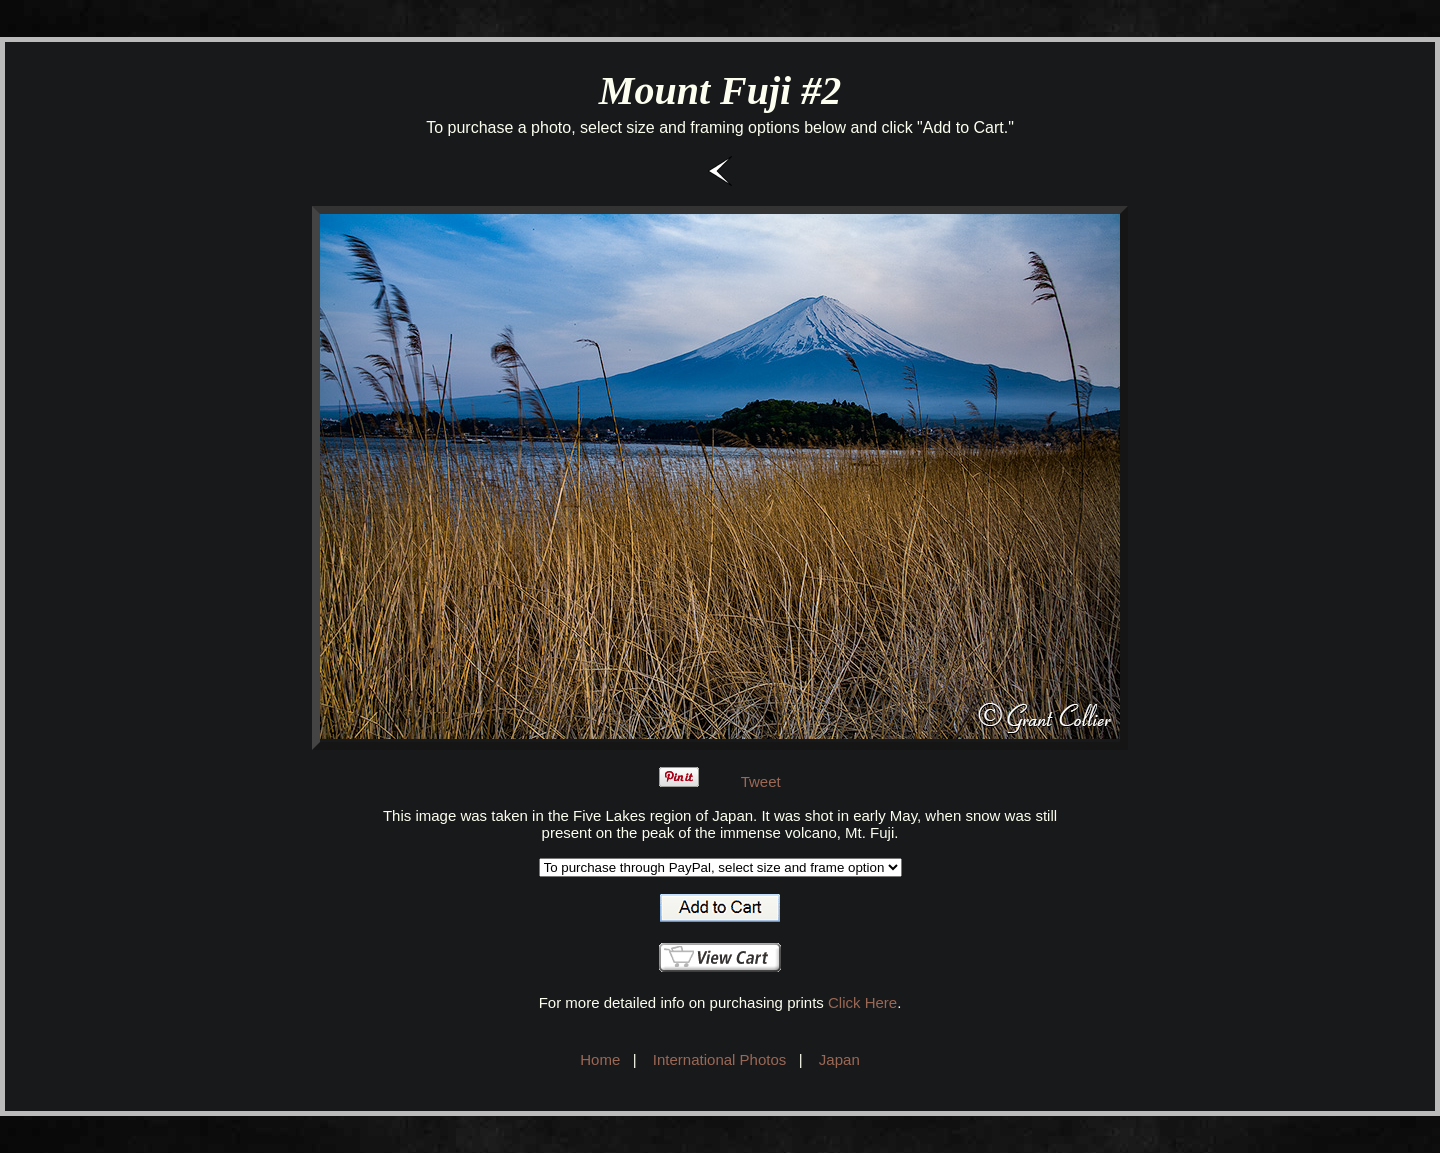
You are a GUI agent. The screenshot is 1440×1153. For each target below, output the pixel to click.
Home (600, 1059)
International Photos (719, 1059)
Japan (839, 1059)
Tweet (761, 781)
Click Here (862, 1002)
